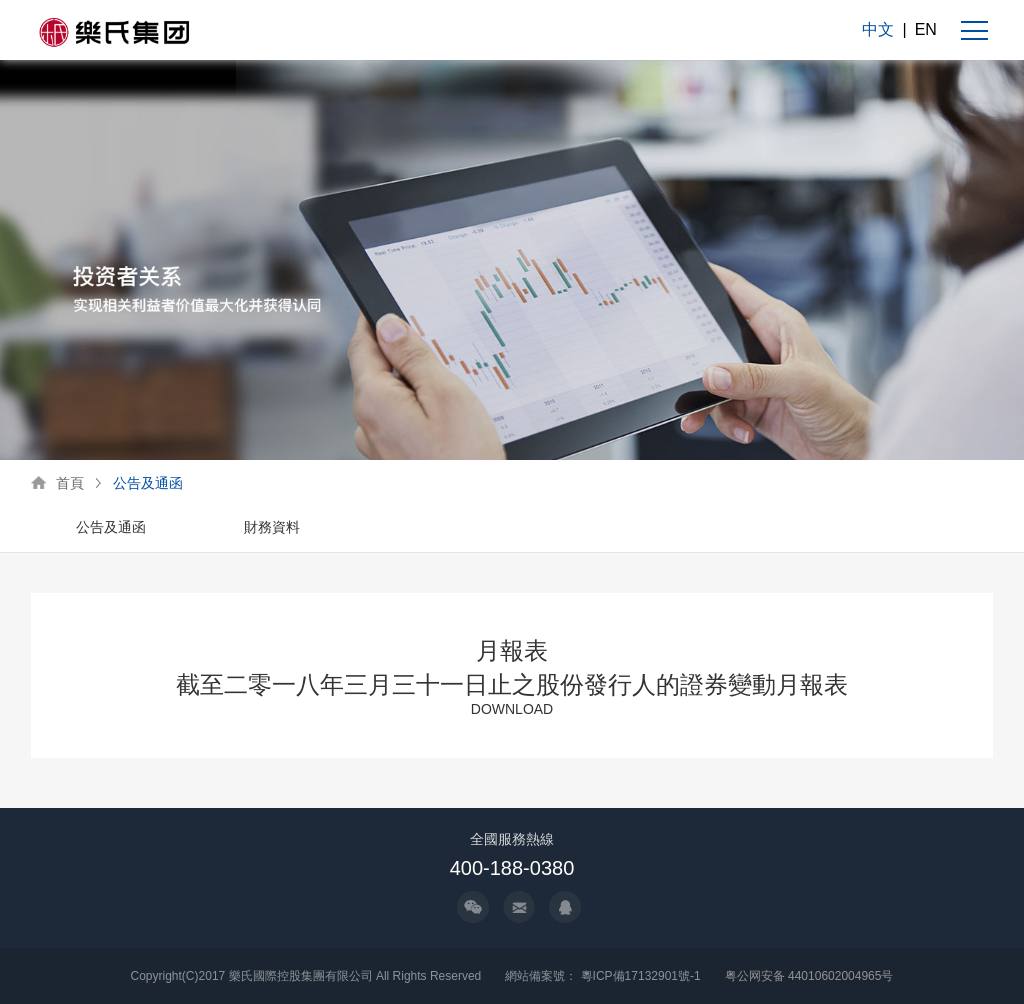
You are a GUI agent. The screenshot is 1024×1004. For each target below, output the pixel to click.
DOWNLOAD (512, 709)
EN (926, 29)
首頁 (70, 483)
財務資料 (272, 527)
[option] (111, 528)
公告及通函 (148, 483)
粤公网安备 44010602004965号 (809, 976)
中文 (878, 29)
